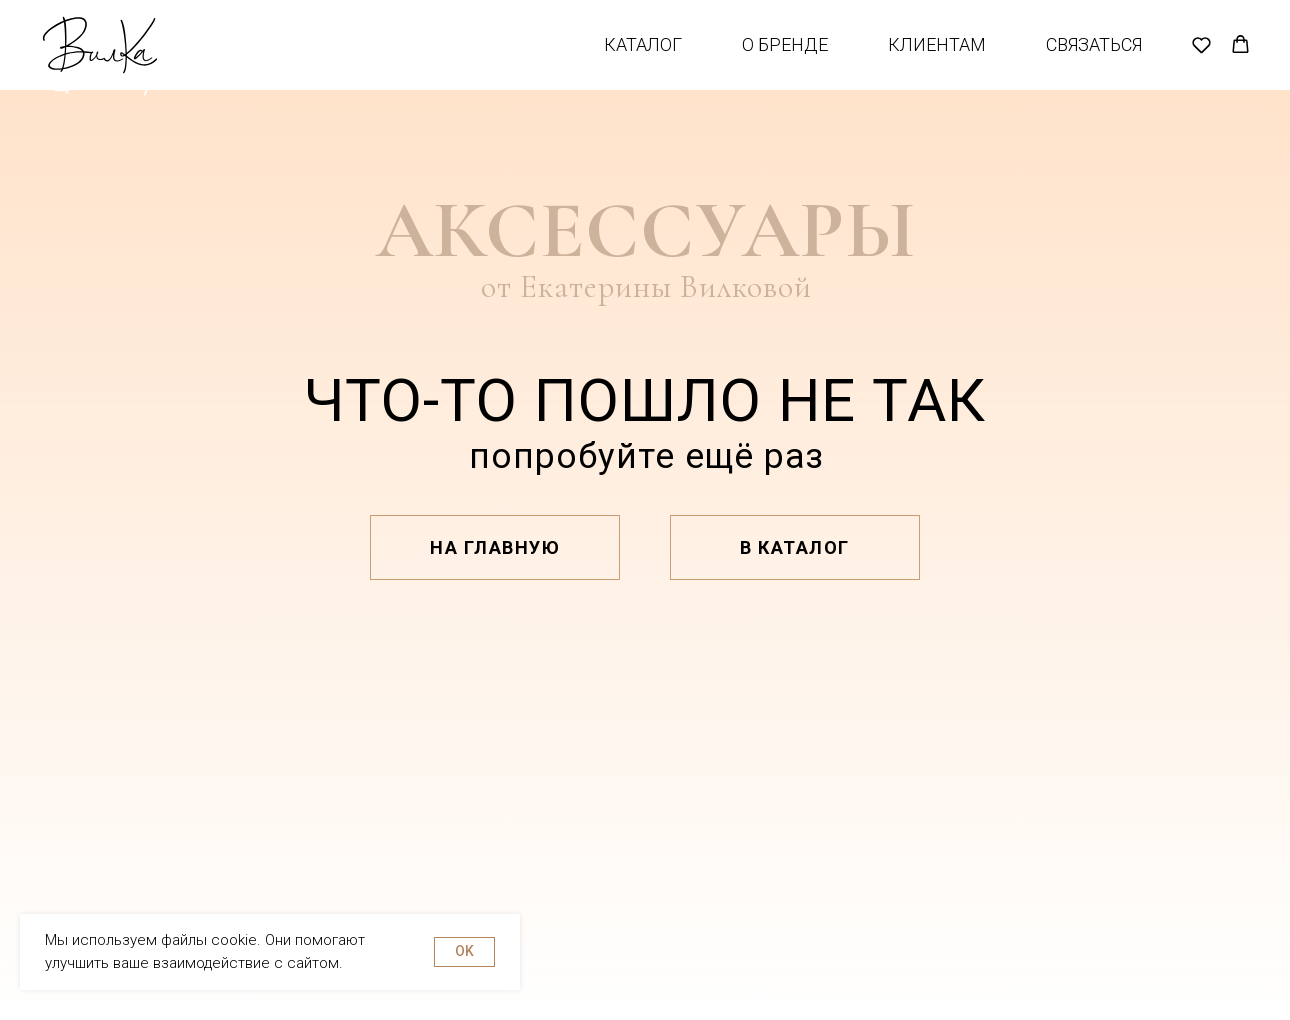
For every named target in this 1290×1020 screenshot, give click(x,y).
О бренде (785, 59)
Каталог (643, 59)
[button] (1201, 59)
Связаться (1094, 59)
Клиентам (937, 59)
